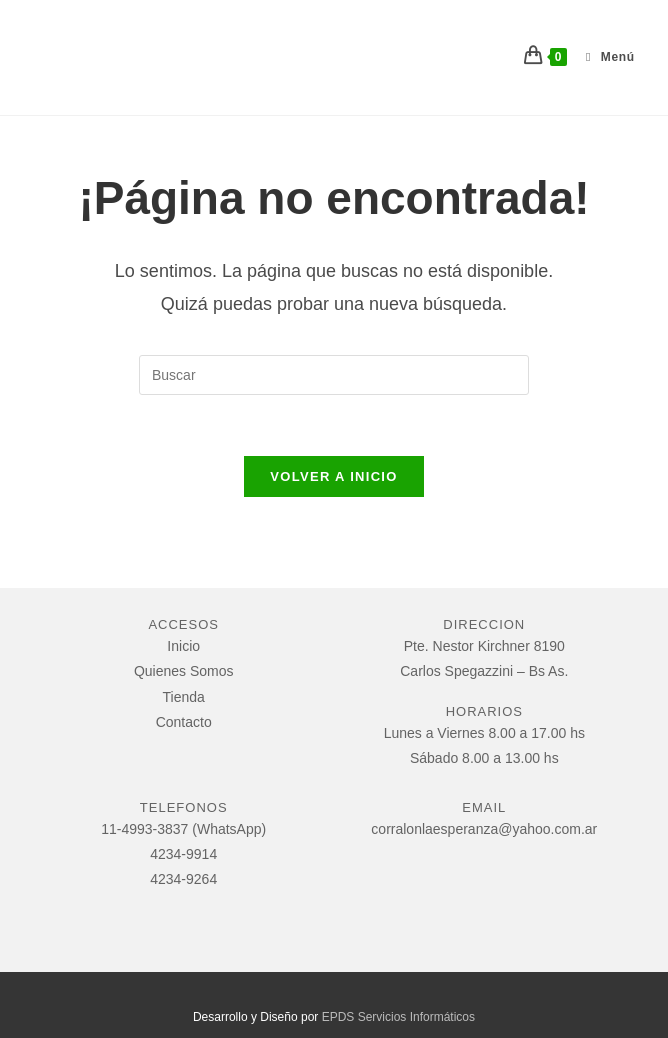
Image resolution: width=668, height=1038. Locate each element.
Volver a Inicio (333, 476)
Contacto (184, 722)
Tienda (184, 697)
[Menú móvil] (603, 57)
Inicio (183, 646)
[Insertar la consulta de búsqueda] (334, 375)
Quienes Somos (184, 671)
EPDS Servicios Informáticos (398, 1017)
